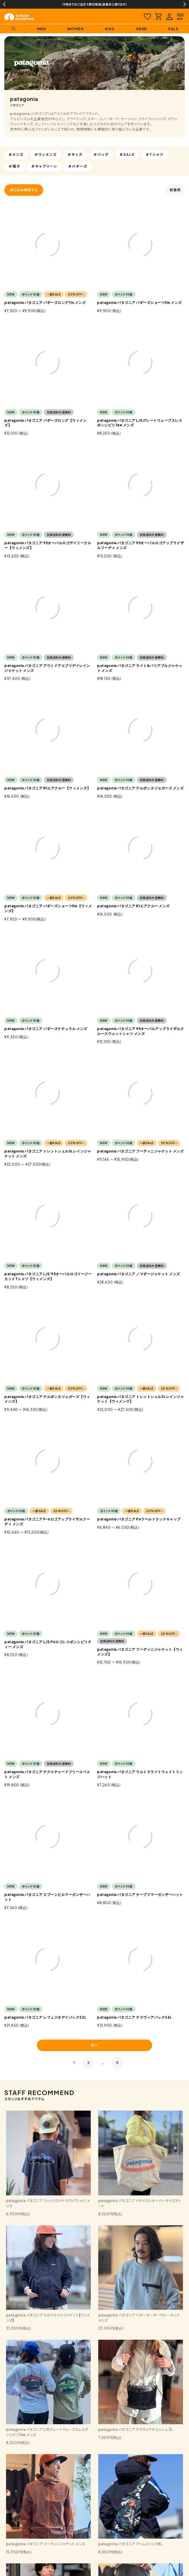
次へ (94, 2045)
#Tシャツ (155, 154)
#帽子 (14, 166)
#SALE (127, 154)
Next (185, 4)
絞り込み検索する (23, 190)
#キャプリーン (44, 166)
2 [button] (88, 2063)
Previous (4, 4)
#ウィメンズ (46, 154)
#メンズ (16, 154)
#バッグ (101, 154)
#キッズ (75, 154)
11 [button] (117, 2063)
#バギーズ (78, 166)
